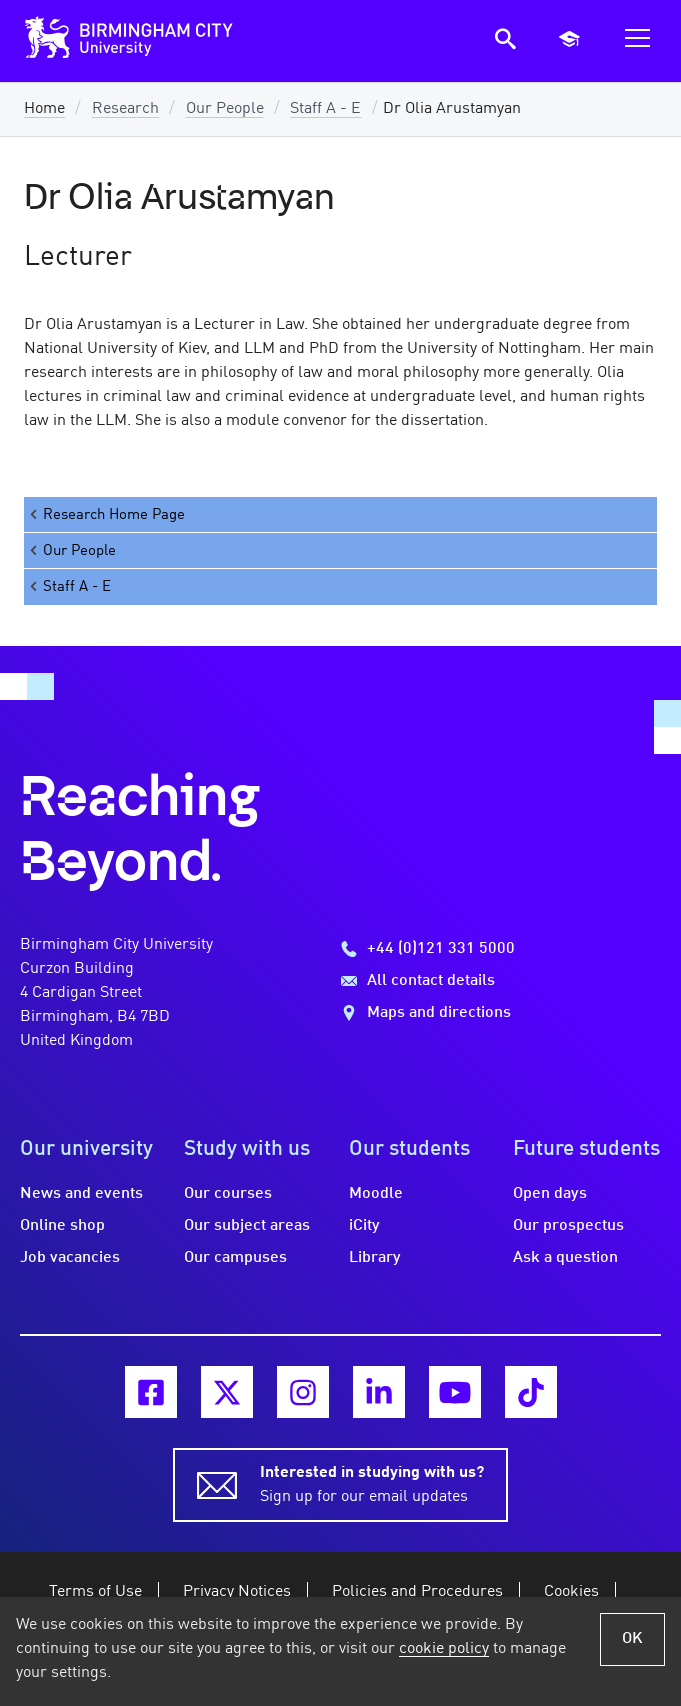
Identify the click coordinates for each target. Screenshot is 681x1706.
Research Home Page (106, 514)
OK (632, 1639)
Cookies (571, 1592)
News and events (81, 1194)
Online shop (62, 1226)
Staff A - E (325, 109)
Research (125, 109)
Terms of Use (95, 1592)
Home (44, 109)
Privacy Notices (237, 1592)
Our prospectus (568, 1226)
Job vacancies (70, 1258)
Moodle (376, 1194)
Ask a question (565, 1258)
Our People (225, 109)
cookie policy (444, 1649)
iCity (364, 1226)
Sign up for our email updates (372, 1483)
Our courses (228, 1194)
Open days (550, 1194)
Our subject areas (247, 1226)
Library (375, 1258)
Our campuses (235, 1258)
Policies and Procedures (417, 1592)
